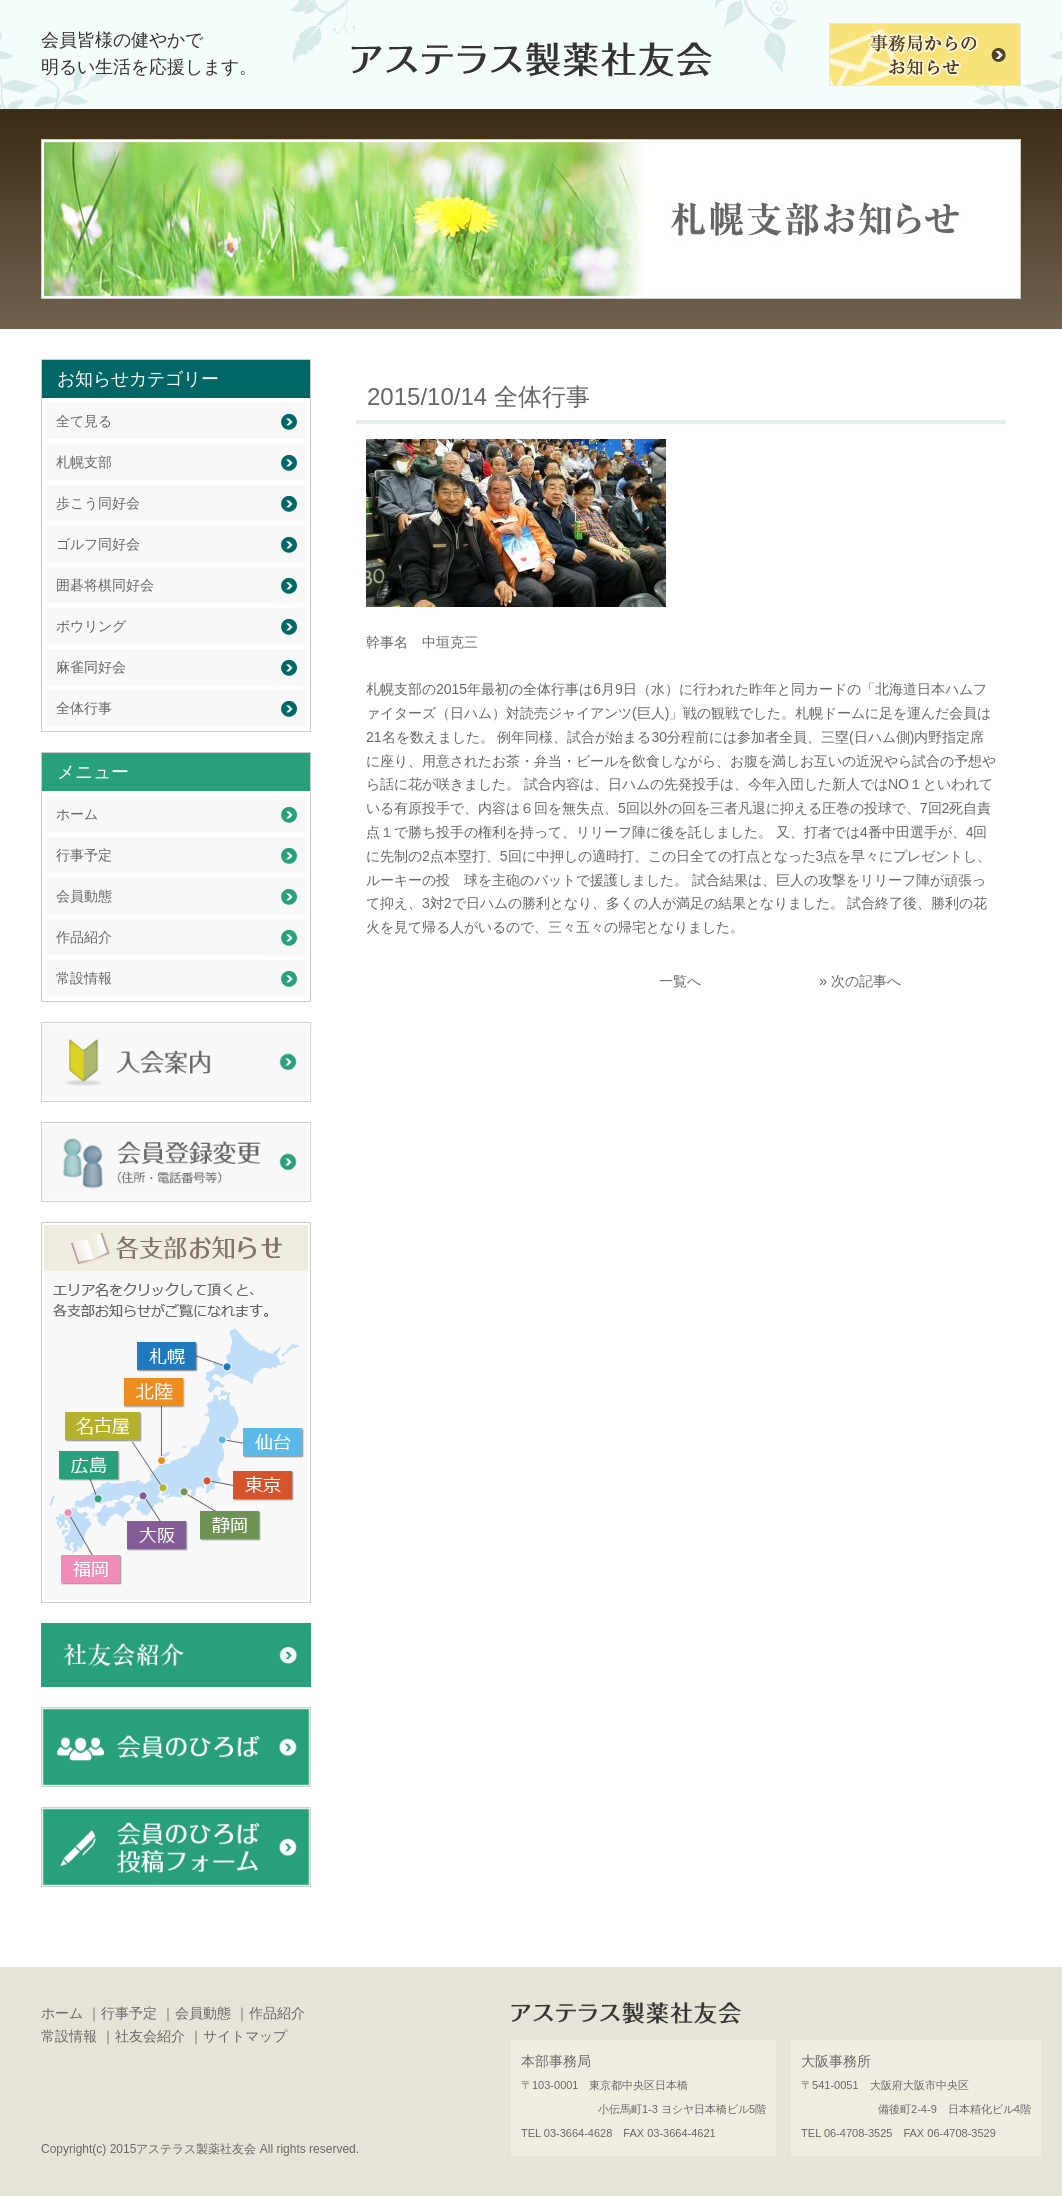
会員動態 (84, 896)
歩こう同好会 (98, 503)
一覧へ (680, 981)
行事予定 (84, 855)
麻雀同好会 (91, 667)
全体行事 (84, 708)
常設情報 (84, 978)
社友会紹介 (150, 2036)
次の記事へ (866, 981)
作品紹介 (84, 937)
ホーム (77, 814)
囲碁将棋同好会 (105, 585)
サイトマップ (245, 2036)
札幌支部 (84, 462)
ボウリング (91, 626)
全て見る (84, 421)
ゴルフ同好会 (98, 544)
